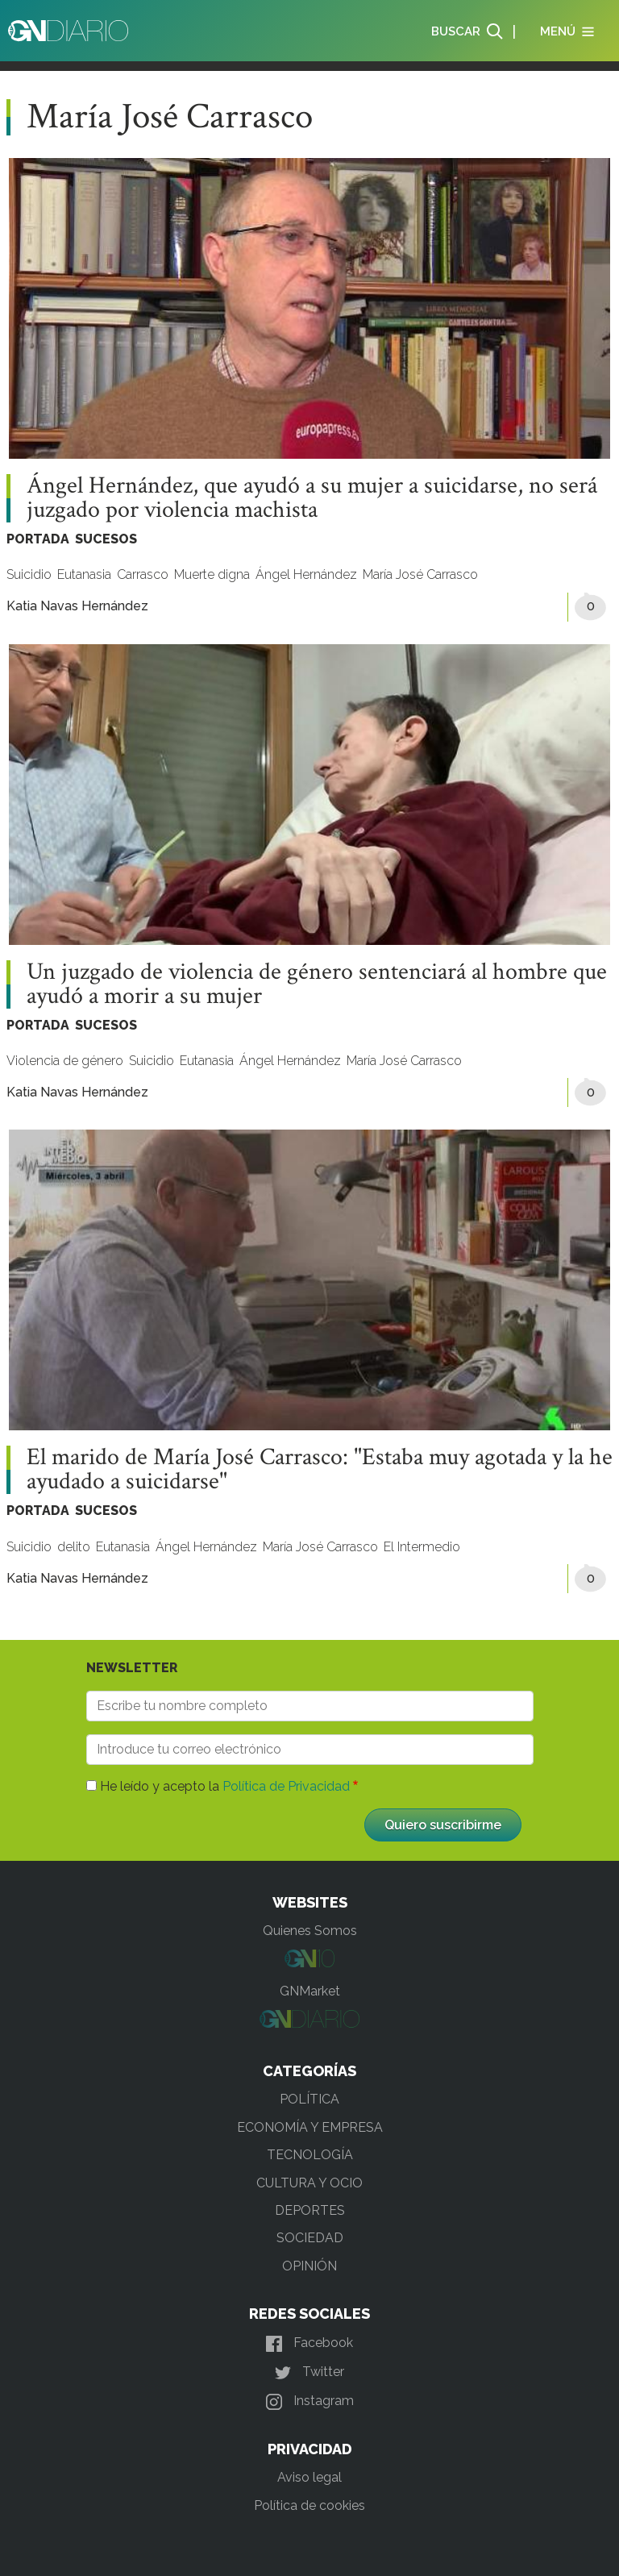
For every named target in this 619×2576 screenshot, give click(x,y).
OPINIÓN (309, 2266)
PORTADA (37, 539)
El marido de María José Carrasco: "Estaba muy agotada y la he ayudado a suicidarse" (320, 1470)
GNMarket (310, 1991)
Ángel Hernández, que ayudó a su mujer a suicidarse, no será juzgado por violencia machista (312, 498)
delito (73, 1546)
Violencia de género (64, 1060)
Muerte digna (212, 574)
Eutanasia (84, 574)
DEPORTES (310, 2210)
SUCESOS (106, 539)
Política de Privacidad (286, 1786)
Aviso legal (309, 2477)
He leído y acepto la (225, 1786)
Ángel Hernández (306, 574)
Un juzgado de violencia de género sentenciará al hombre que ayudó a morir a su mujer (317, 984)
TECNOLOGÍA (310, 2154)
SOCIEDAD (309, 2237)
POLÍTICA (309, 2099)
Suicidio (29, 574)
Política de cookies (309, 2505)
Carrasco (142, 574)
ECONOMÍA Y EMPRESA (310, 2127)
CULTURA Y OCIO (309, 2183)
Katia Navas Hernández (77, 606)
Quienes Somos (310, 1930)
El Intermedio (422, 1546)
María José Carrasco (420, 574)
